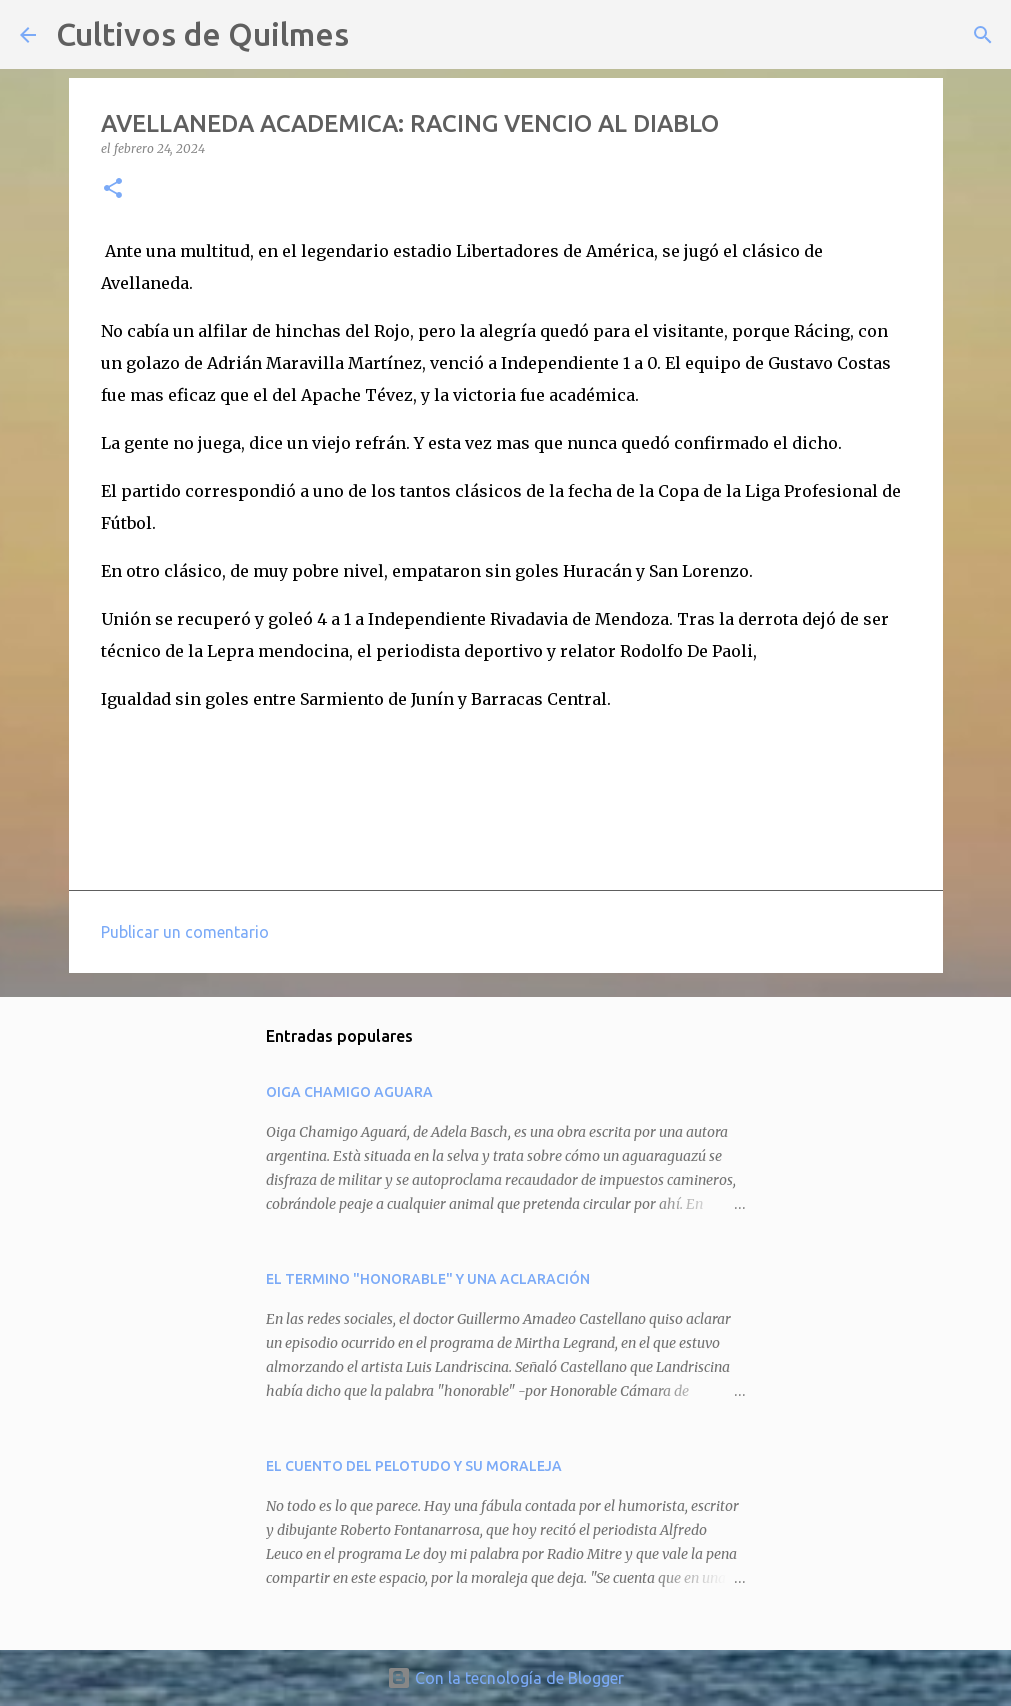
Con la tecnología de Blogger (505, 1678)
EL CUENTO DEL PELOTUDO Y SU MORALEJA (414, 1466)
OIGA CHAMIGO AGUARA (349, 1092)
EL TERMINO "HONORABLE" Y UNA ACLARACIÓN (428, 1279)
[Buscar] (377, 35)
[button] (113, 189)
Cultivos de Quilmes (202, 34)
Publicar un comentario (185, 932)
